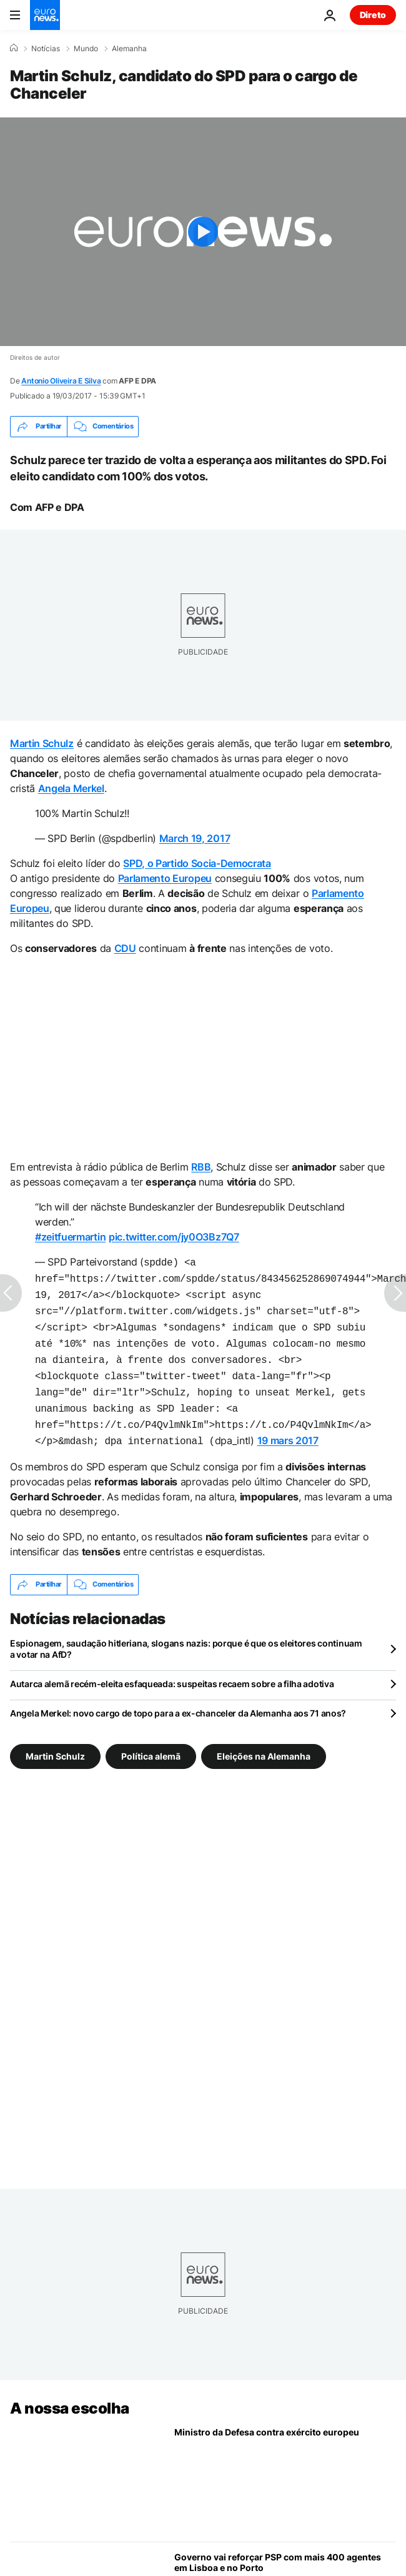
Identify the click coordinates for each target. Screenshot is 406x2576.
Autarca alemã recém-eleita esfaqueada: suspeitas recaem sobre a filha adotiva (172, 1668)
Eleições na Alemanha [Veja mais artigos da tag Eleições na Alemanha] (263, 1740)
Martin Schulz (42, 743)
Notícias (45, 48)
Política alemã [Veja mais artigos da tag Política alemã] (151, 1740)
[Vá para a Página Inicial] (45, 15)
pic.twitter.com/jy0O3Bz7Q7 (174, 1237)
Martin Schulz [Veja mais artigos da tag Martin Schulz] (55, 1740)
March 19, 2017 (194, 838)
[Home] (13, 48)
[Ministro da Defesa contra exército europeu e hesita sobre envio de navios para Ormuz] (285, 2464)
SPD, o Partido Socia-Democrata (196, 863)
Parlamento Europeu (165, 878)
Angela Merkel (71, 788)
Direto (373, 14)
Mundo (86, 48)
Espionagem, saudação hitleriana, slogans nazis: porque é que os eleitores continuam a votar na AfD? (186, 1634)
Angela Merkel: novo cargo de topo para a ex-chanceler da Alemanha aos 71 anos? (178, 1698)
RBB (200, 1167)
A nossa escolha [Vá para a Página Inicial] (69, 2393)
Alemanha (129, 48)
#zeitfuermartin (70, 1237)
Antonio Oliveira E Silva (61, 380)
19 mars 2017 (288, 1426)
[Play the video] (203, 231)
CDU (125, 948)
